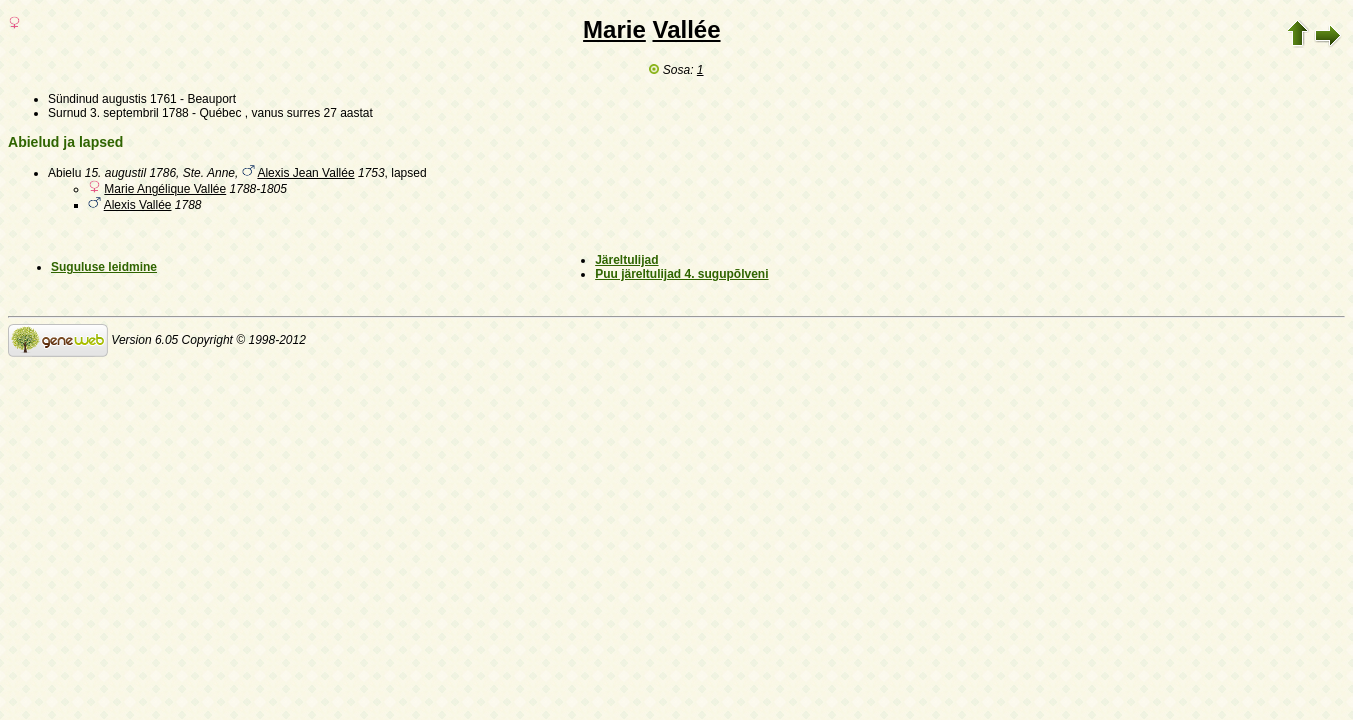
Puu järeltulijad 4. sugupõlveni (681, 274)
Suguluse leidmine (104, 267)
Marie (614, 29)
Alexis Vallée (138, 205)
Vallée (686, 29)
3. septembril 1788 (139, 113)
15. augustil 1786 (130, 173)
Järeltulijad (626, 260)
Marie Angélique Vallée (165, 189)
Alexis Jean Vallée (305, 173)
